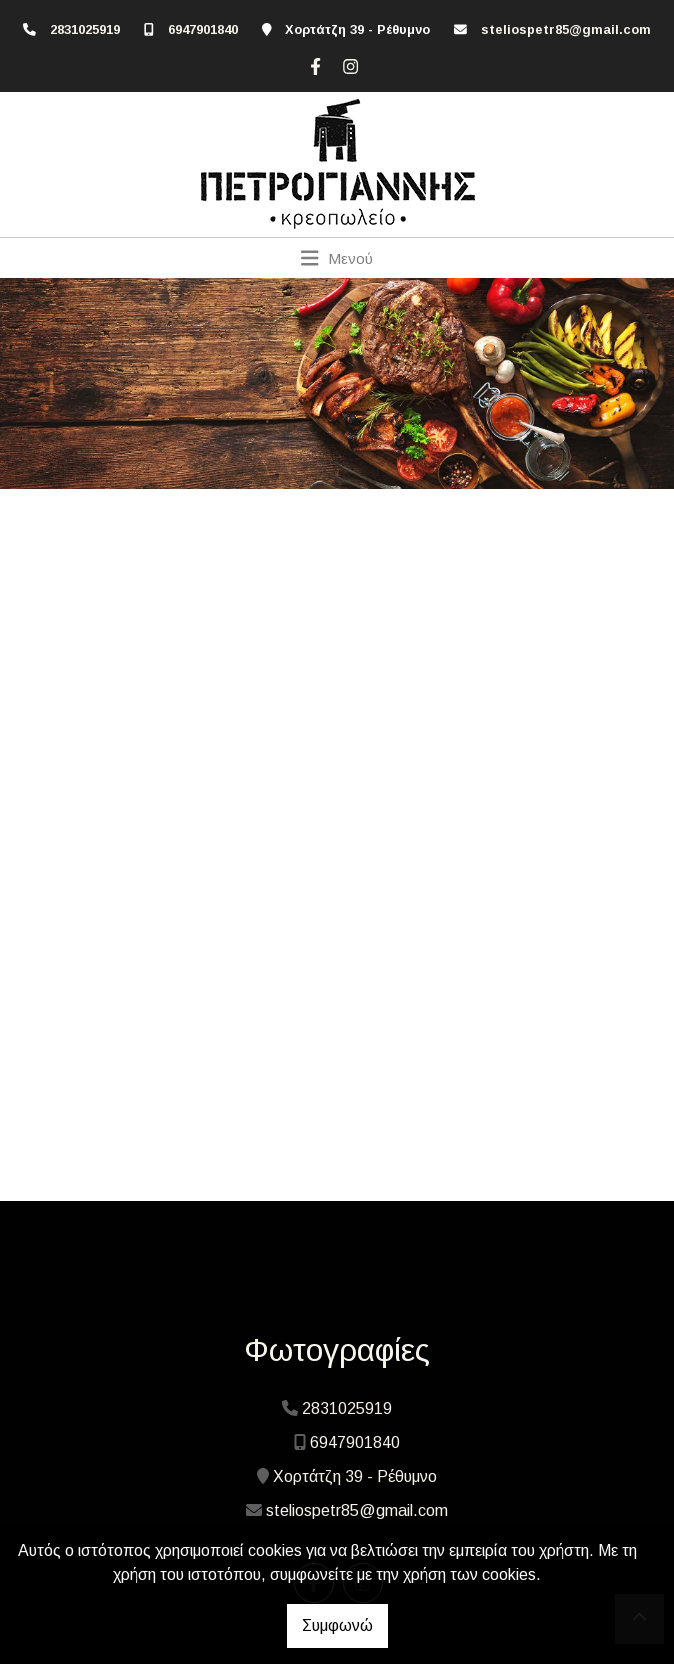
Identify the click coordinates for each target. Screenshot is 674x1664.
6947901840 (203, 29)
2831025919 (85, 29)
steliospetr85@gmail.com (566, 29)
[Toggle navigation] (337, 258)
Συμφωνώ (337, 1625)
